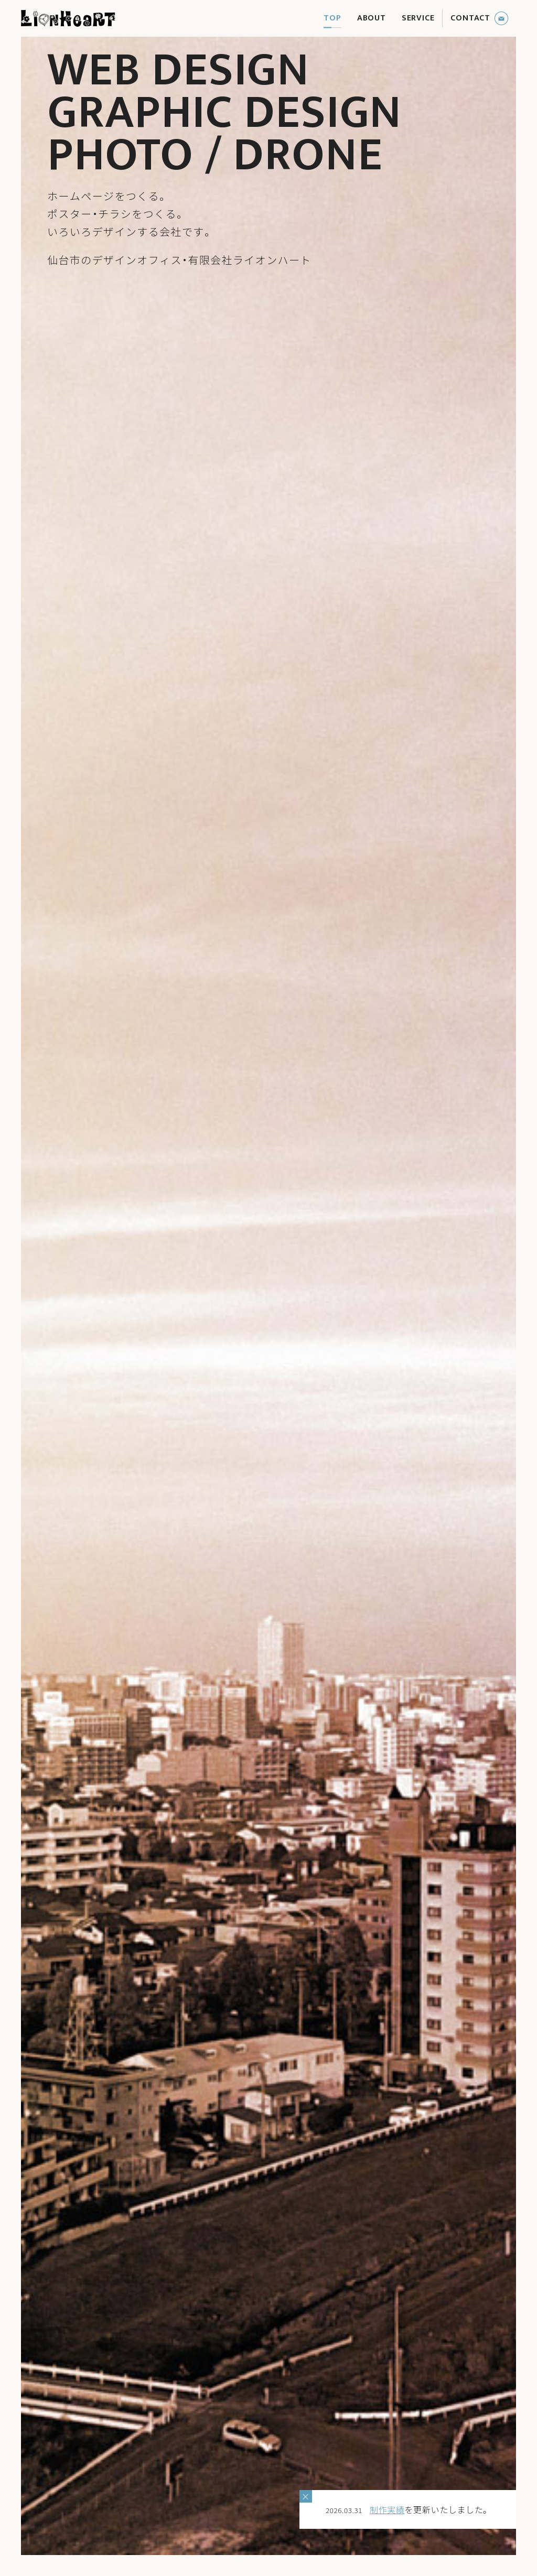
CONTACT (470, 18)
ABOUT (371, 18)
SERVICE (418, 18)
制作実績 (387, 2509)
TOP (332, 18)
